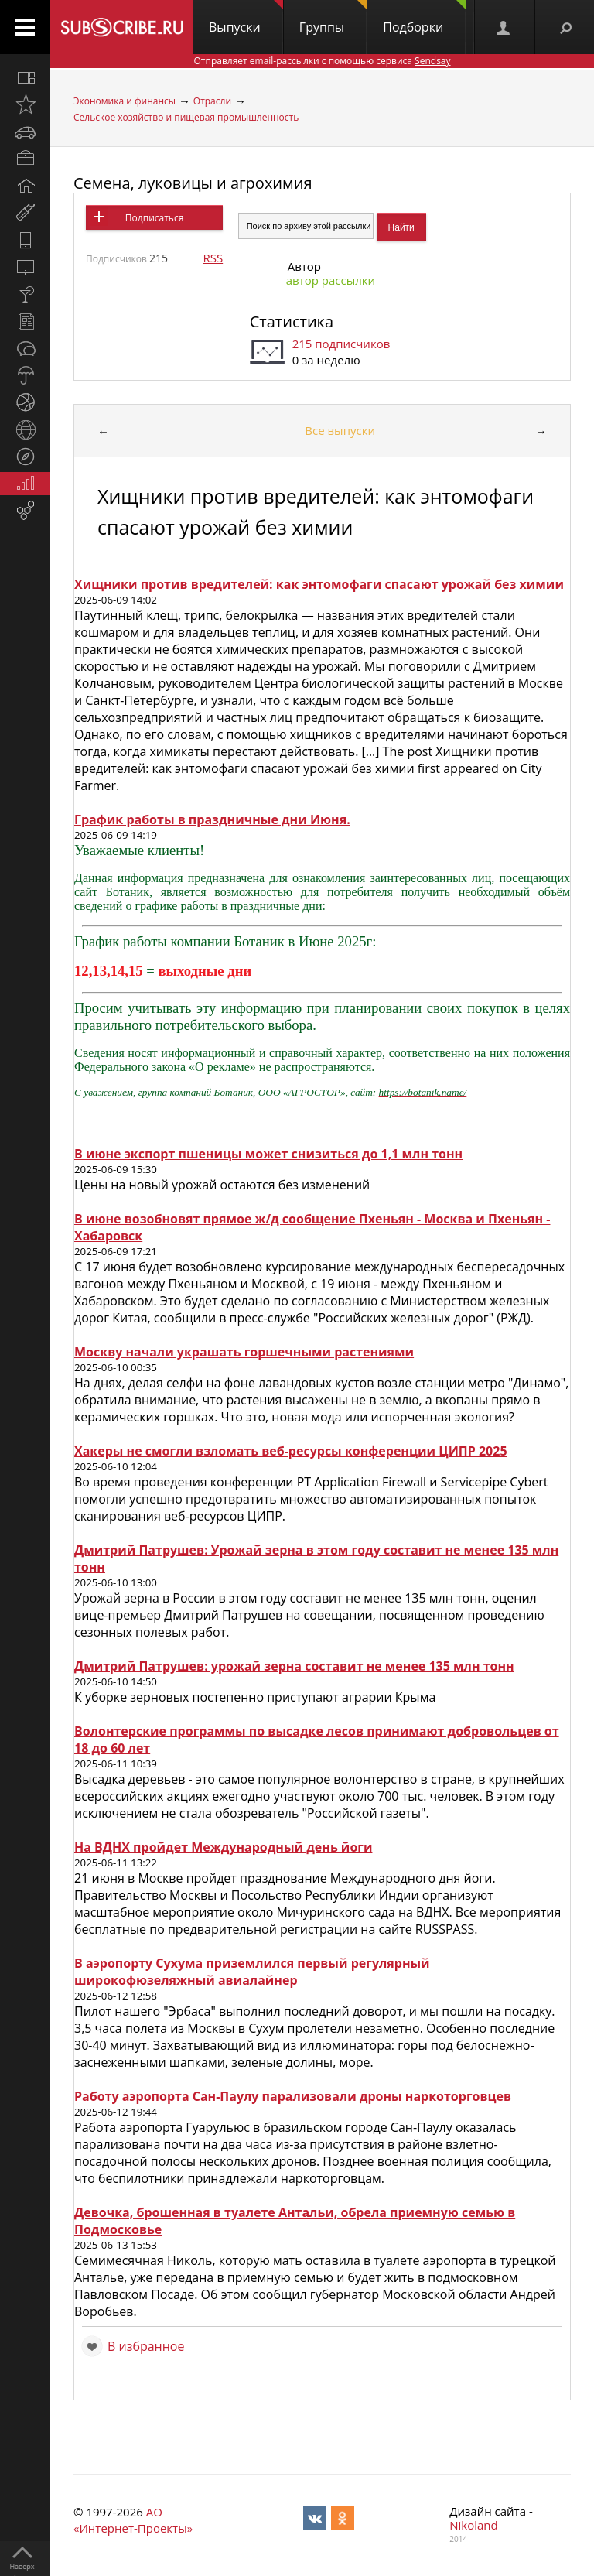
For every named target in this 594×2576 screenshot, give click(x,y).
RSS (213, 257)
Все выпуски (340, 430)
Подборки (424, 18)
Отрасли (212, 101)
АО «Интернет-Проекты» (133, 2520)
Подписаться (154, 217)
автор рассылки (330, 280)
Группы (333, 18)
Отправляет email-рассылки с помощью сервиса (321, 60)
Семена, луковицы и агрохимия (192, 183)
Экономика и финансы (124, 101)
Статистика (291, 321)
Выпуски (246, 18)
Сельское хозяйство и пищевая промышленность (186, 117)
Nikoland (473, 2525)
